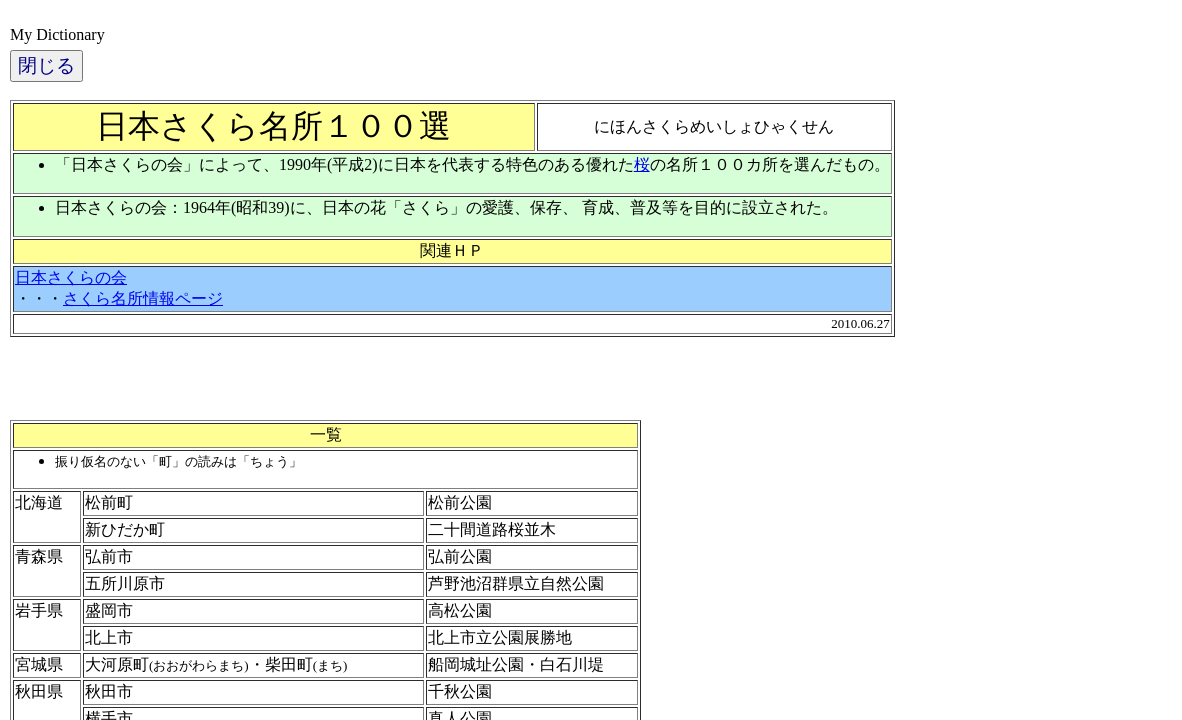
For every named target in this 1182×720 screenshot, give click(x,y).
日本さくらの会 (71, 277)
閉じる (46, 65)
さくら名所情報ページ (143, 298)
